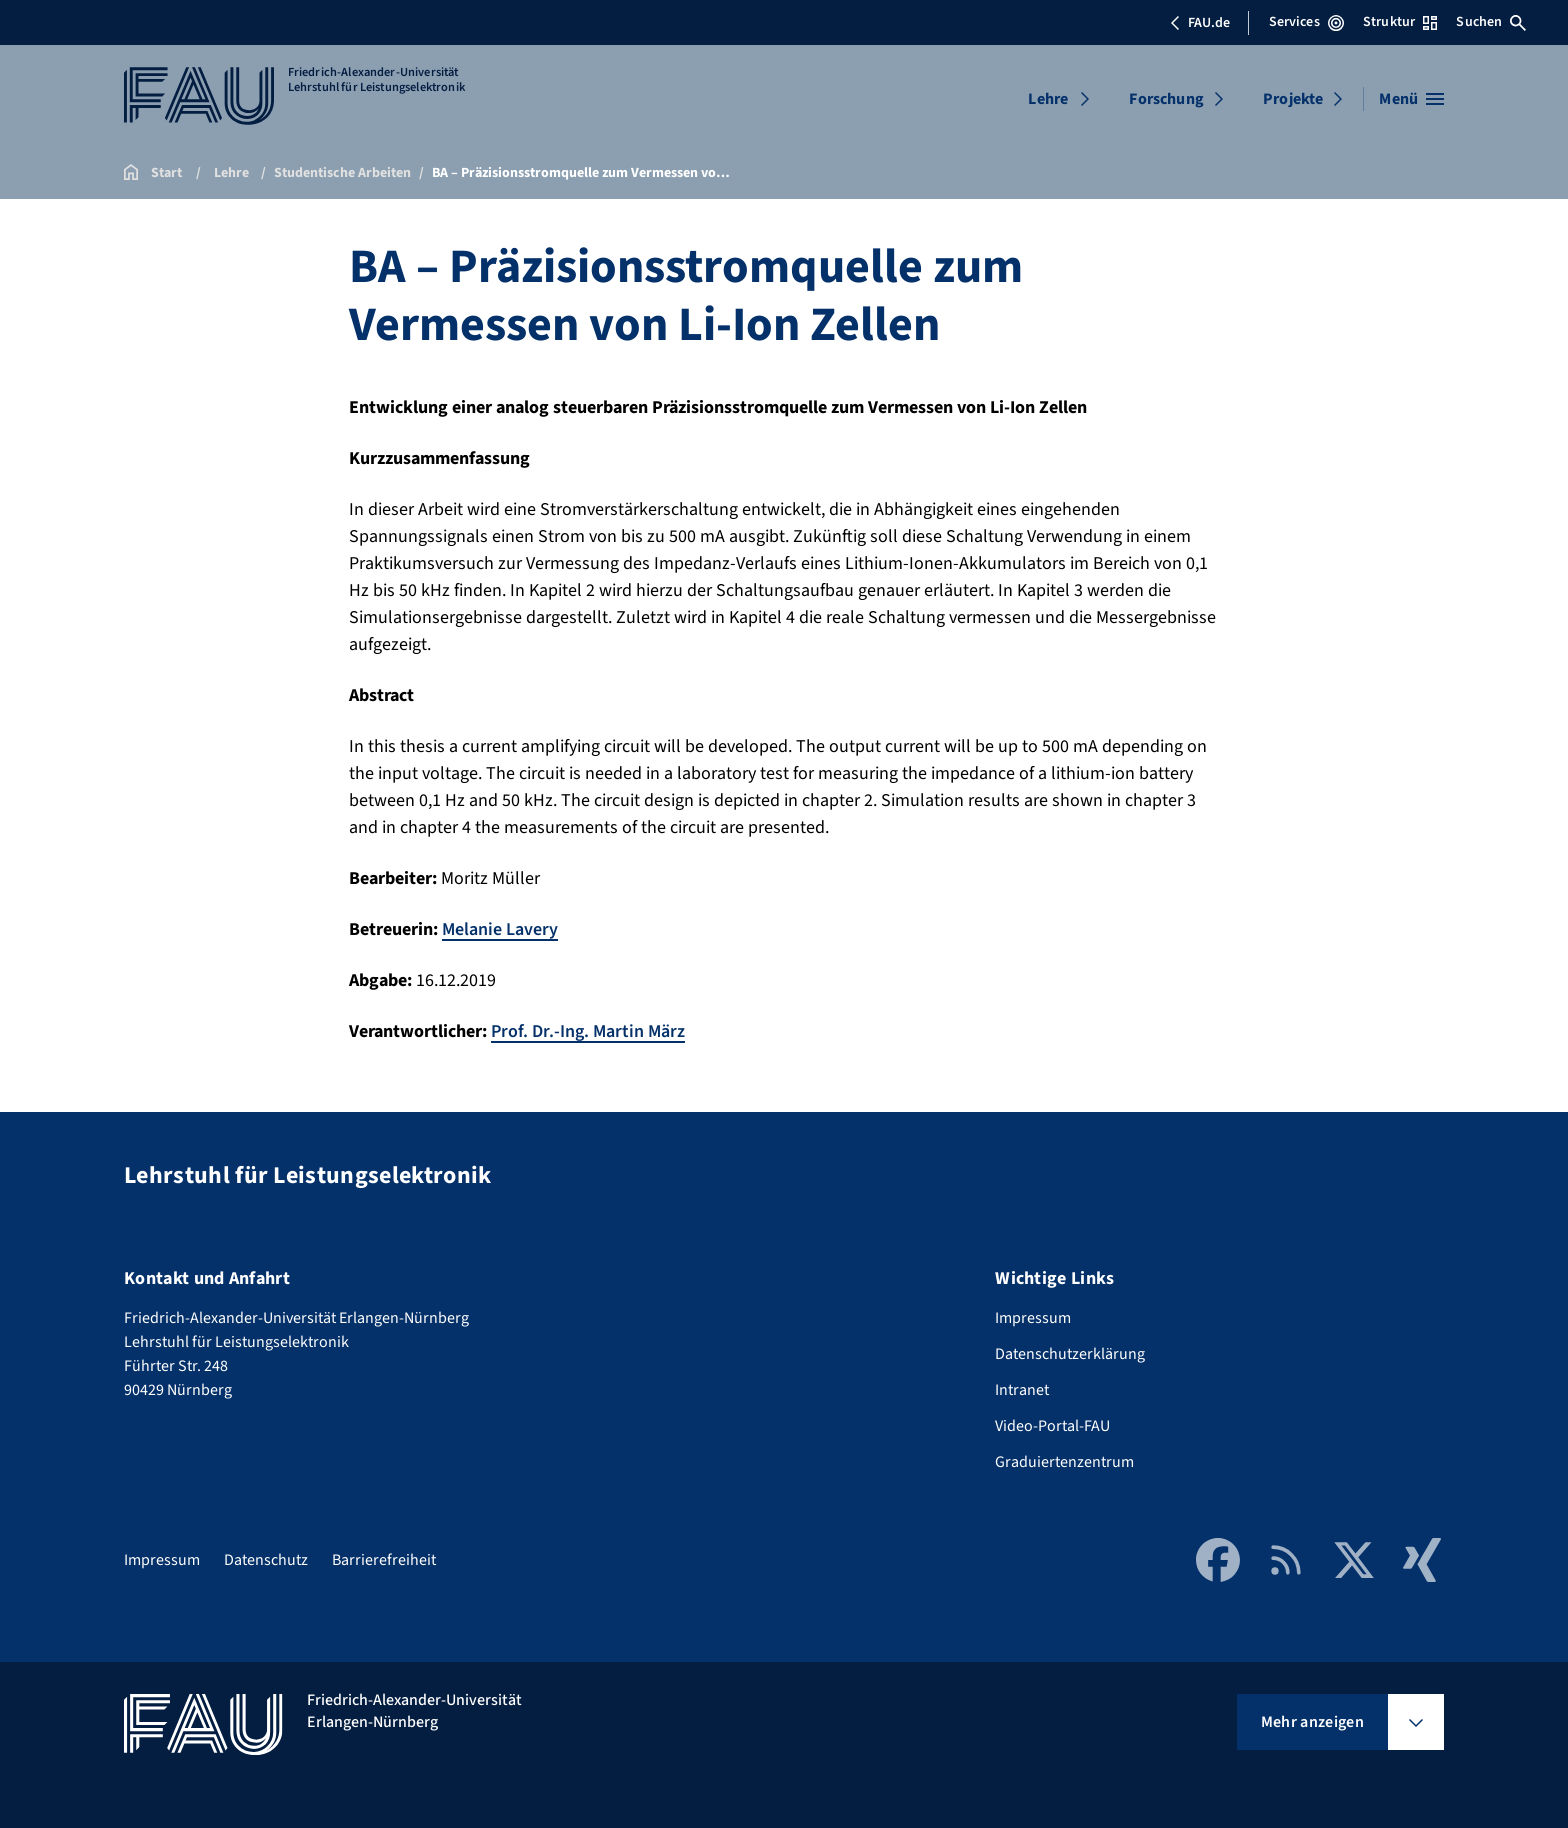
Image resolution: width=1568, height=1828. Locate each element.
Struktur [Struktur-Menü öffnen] (1400, 22)
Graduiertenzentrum (1064, 1462)
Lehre (1048, 99)
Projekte (1293, 99)
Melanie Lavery (500, 929)
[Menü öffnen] (1411, 99)
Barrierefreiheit (384, 1560)
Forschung (1166, 99)
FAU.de (1200, 23)
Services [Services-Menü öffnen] (1306, 22)
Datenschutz (266, 1560)
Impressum (1033, 1318)
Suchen (1491, 22)
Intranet (1022, 1390)
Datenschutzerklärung (1070, 1354)
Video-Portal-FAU (1052, 1426)
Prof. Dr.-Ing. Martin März (588, 1031)
